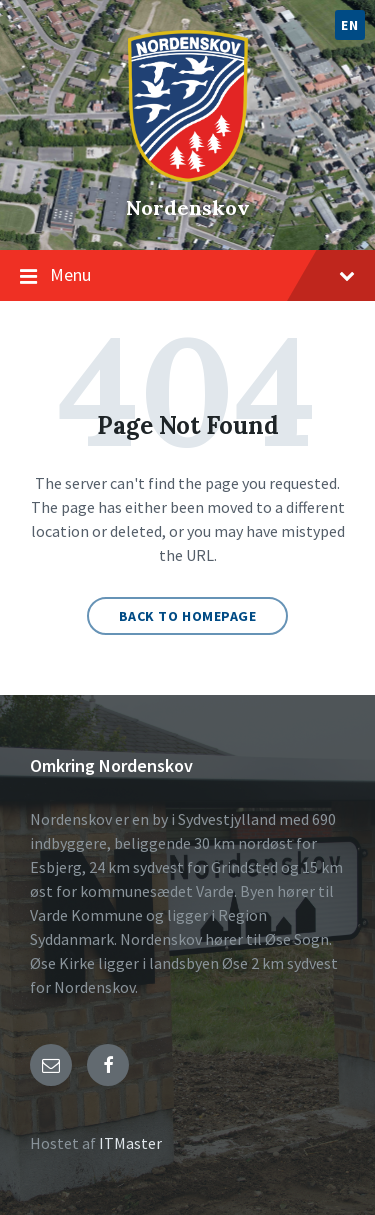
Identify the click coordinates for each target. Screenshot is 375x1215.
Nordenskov (188, 207)
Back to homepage (188, 616)
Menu (202, 274)
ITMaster (130, 1143)
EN (349, 25)
